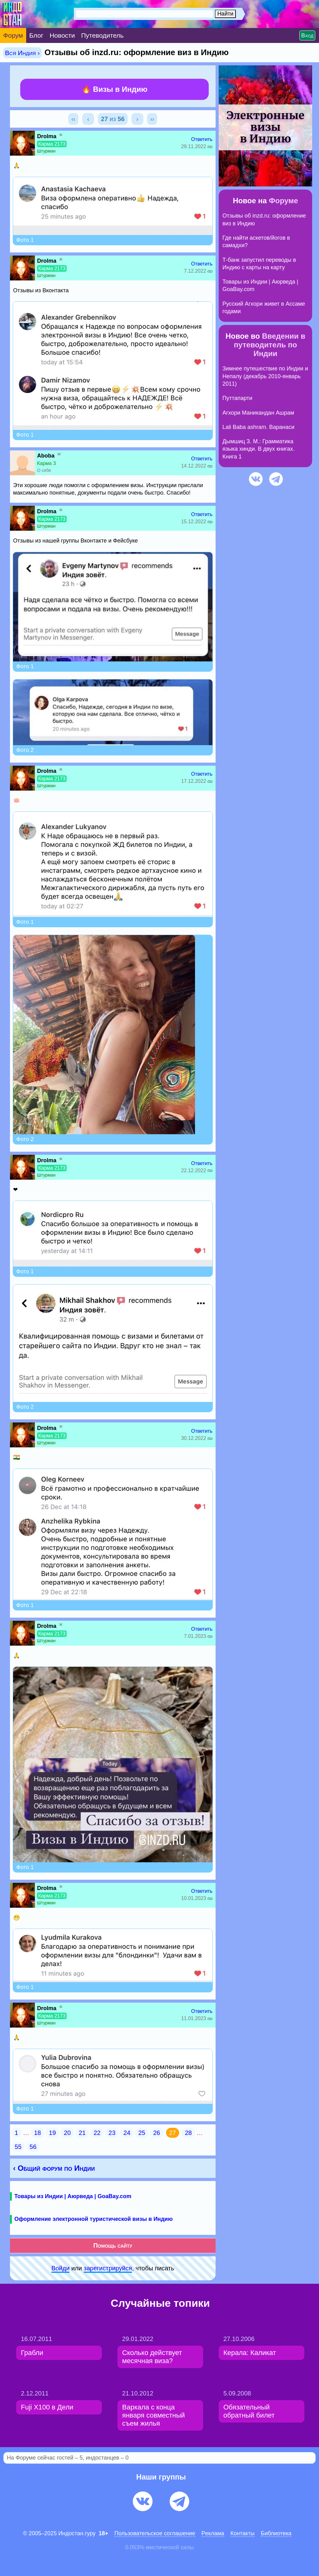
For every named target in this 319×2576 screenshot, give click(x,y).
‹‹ (73, 118)
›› (152, 118)
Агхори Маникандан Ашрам (258, 413)
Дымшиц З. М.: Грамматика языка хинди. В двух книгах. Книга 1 (258, 449)
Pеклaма (213, 2533)
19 (52, 2132)
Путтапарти (237, 398)
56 (33, 2146)
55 (18, 2146)
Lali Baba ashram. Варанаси (258, 427)
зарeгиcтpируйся (108, 2268)
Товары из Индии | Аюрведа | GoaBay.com (72, 2196)
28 (188, 2132)
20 (67, 2132)
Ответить (201, 139)
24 (126, 2132)
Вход (307, 35)
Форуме (283, 200)
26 (156, 2132)
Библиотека (276, 2533)
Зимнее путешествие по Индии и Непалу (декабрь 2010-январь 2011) (265, 376)
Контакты (243, 2533)
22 (97, 2132)
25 (141, 2132)
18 (37, 2132)
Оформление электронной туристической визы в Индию (93, 2219)
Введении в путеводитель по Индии (269, 345)
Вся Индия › (22, 52)
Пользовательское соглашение (154, 2533)
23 (111, 2132)
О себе (44, 470)
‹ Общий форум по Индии (54, 2168)
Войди (60, 2268)
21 (82, 2132)
